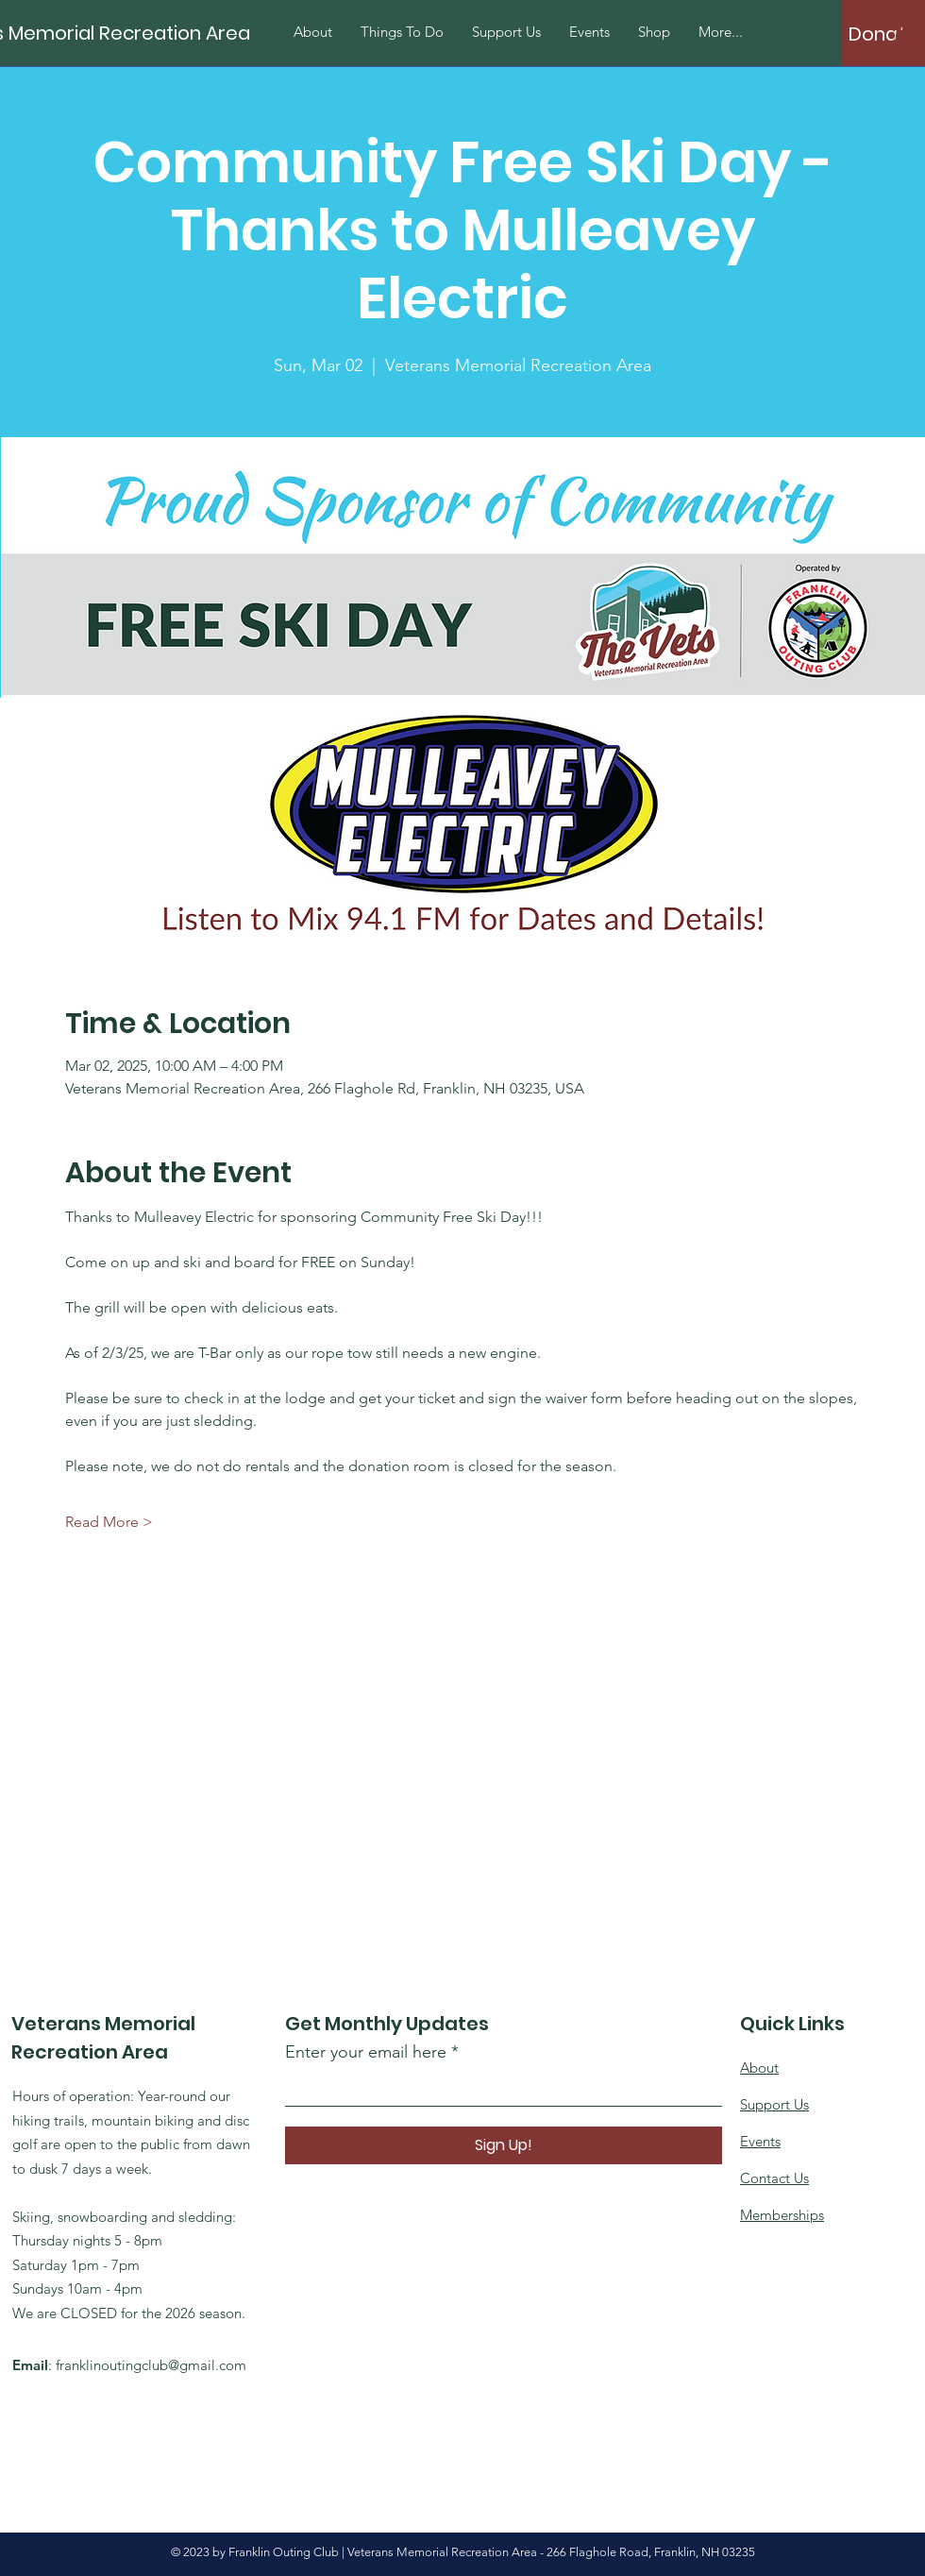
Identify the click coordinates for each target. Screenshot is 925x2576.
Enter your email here (365, 2051)
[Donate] (883, 34)
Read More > (109, 1522)
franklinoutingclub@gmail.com (151, 2365)
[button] (909, 32)
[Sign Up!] (503, 2145)
